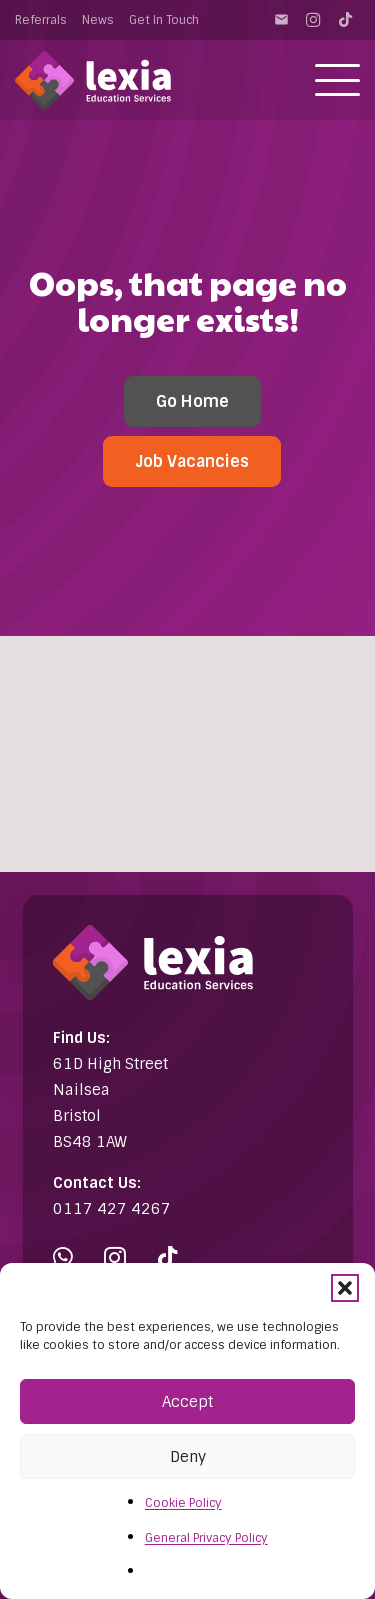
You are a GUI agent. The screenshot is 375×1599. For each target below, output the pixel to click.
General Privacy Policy (206, 1538)
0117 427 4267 (112, 1209)
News (98, 20)
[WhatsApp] (63, 1257)
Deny (188, 1457)
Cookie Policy (183, 1503)
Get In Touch (164, 20)
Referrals (41, 20)
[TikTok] (345, 20)
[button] (345, 1288)
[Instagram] (313, 20)
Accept (187, 1402)
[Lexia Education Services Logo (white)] (93, 80)
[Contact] (281, 20)
